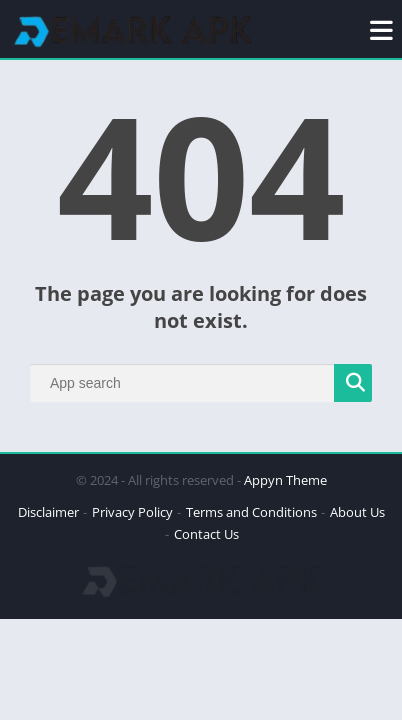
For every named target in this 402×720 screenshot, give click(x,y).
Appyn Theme (285, 480)
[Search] (201, 383)
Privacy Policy (132, 512)
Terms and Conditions (251, 512)
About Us (357, 512)
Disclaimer (48, 512)
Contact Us (206, 534)
